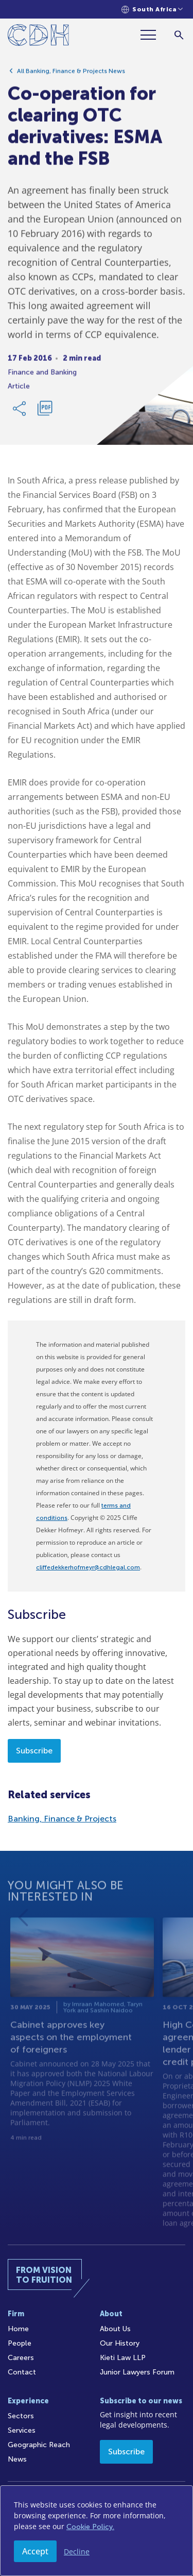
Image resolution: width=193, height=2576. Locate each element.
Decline (77, 2551)
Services (22, 2430)
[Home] (38, 36)
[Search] (179, 35)
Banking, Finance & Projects (62, 1819)
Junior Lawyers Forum (137, 2372)
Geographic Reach (39, 2444)
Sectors (21, 2416)
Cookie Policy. (90, 2526)
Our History (119, 2343)
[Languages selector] (152, 9)
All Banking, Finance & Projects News (71, 73)
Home (18, 2328)
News (17, 2459)
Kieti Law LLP (123, 2357)
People (19, 2343)
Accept (35, 2551)
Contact (22, 2372)
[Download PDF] (44, 411)
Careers (21, 2357)
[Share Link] (20, 411)
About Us (115, 2328)
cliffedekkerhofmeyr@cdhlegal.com (88, 1567)
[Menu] (152, 35)
